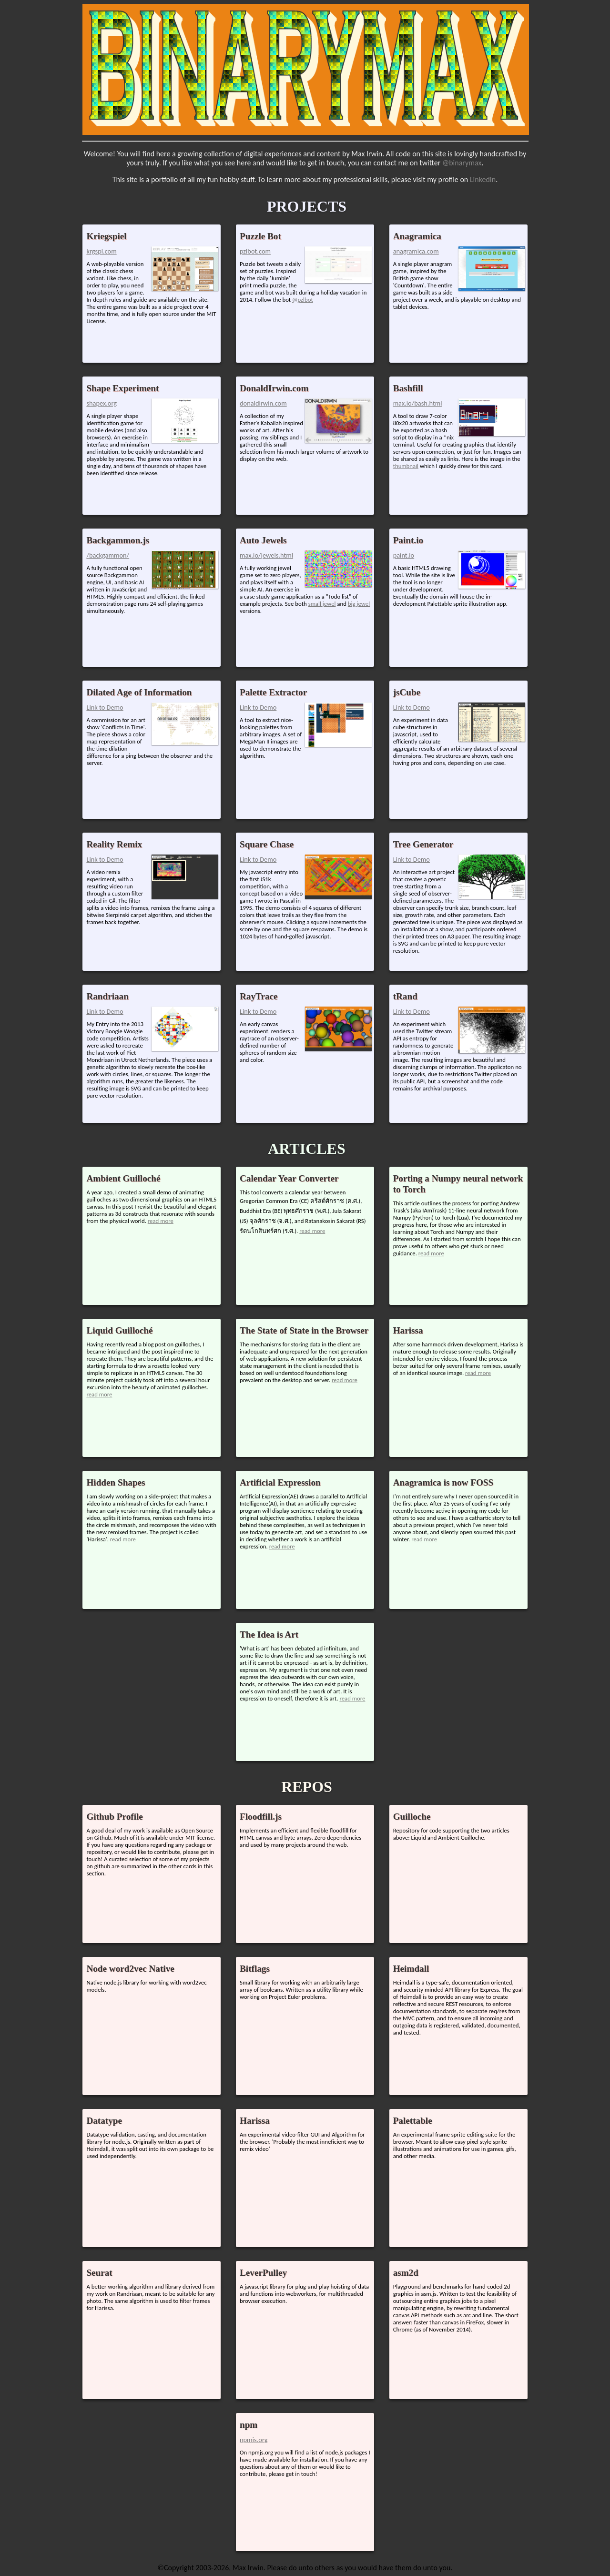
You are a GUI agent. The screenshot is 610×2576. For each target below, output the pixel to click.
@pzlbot (302, 299)
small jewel (322, 603)
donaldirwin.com (263, 403)
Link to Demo (104, 707)
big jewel (359, 603)
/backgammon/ (107, 555)
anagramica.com (416, 251)
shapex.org (101, 403)
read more (160, 1220)
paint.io (404, 555)
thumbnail (405, 465)
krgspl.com (101, 251)
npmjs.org (254, 2439)
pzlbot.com (255, 251)
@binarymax (462, 162)
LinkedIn (483, 179)
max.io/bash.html (417, 403)
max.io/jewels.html (266, 555)
